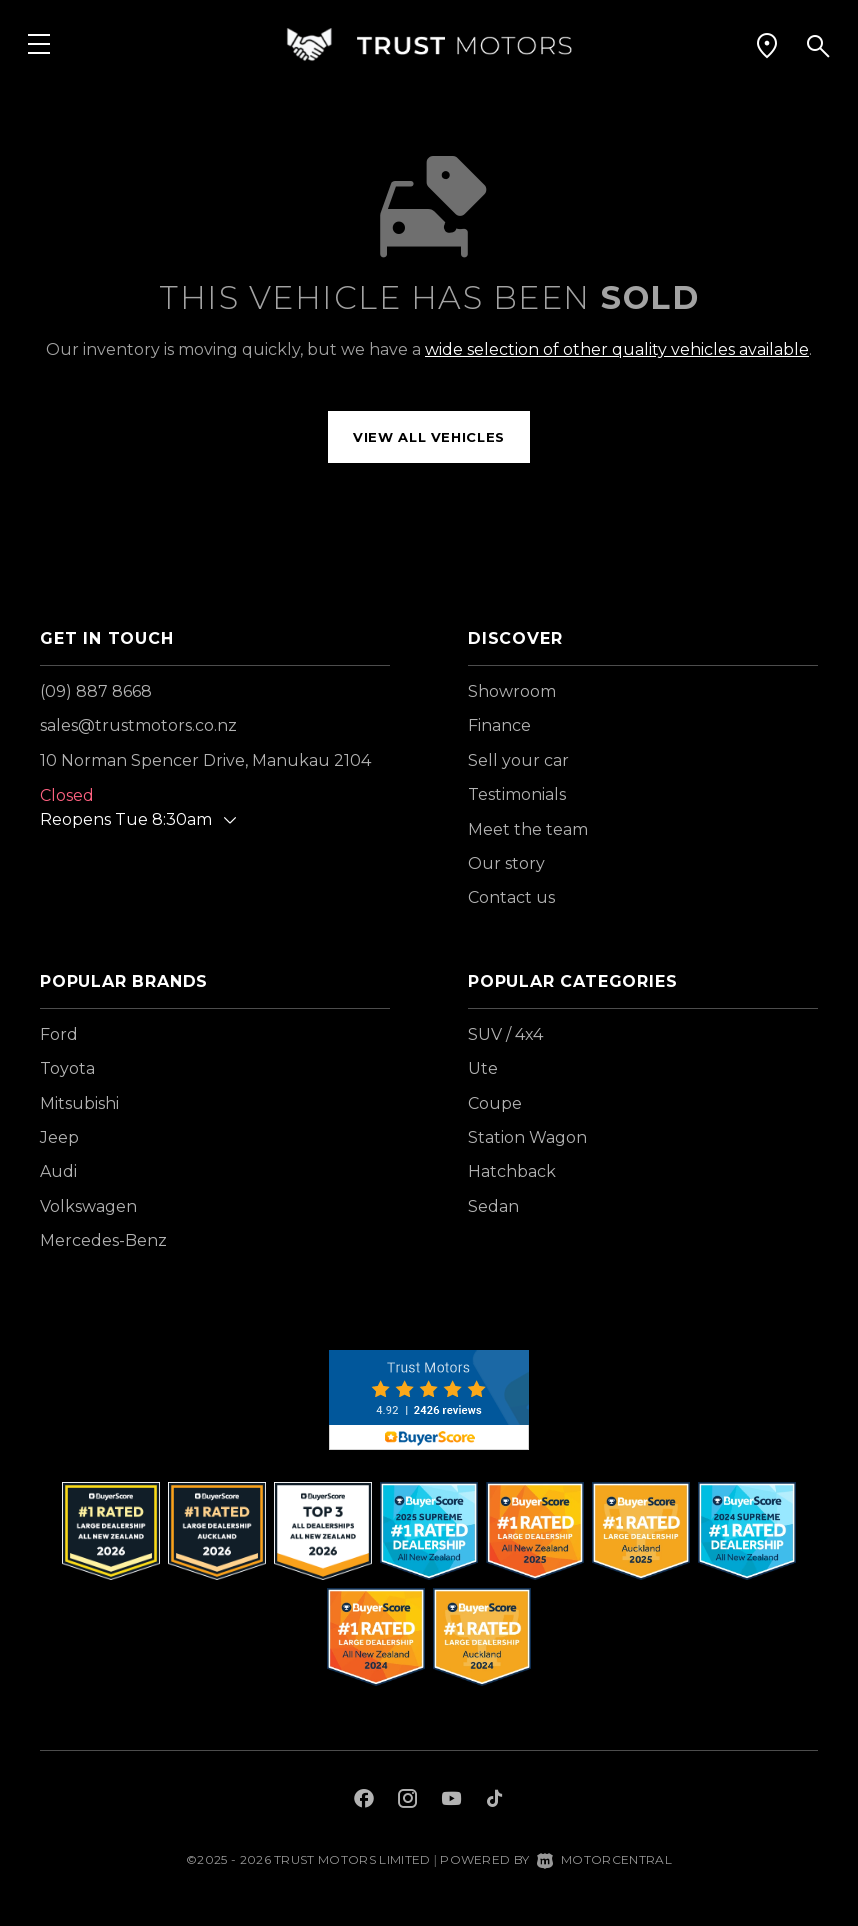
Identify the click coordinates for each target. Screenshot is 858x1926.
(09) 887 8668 (96, 691)
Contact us (511, 897)
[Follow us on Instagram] (408, 1801)
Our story (506, 863)
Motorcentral (604, 1859)
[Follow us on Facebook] (364, 1801)
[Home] (429, 44)
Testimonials (517, 794)
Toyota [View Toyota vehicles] (67, 1068)
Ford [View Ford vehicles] (59, 1034)
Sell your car (518, 760)
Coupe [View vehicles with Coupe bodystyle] (495, 1103)
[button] (767, 45)
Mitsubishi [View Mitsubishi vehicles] (79, 1103)
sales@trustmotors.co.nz (138, 725)
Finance (499, 725)
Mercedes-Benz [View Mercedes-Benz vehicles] (103, 1240)
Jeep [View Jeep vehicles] (59, 1137)
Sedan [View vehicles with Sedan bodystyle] (493, 1206)
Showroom (512, 691)
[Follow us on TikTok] (494, 1801)
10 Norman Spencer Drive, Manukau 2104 (205, 760)
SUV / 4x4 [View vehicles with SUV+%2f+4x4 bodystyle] (505, 1034)
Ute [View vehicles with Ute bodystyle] (483, 1068)
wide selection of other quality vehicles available (617, 349)
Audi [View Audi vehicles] (58, 1171)
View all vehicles (429, 437)
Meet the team (528, 829)
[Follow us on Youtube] (451, 1801)
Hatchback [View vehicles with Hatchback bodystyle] (512, 1171)
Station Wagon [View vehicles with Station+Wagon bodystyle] (527, 1137)
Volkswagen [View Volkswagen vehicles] (88, 1206)
